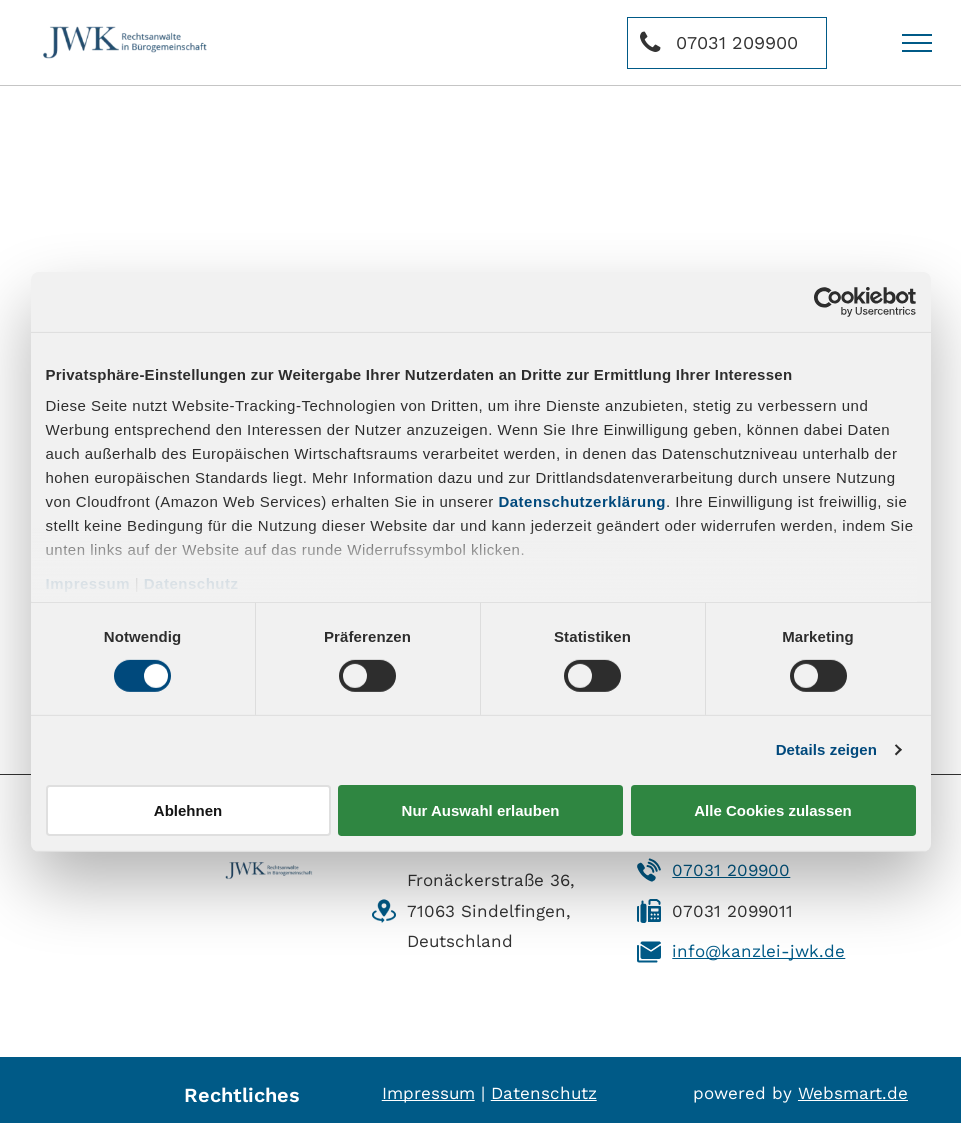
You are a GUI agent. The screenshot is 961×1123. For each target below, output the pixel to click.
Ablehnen (188, 810)
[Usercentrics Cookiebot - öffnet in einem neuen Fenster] (828, 301)
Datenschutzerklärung (582, 501)
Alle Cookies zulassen (773, 810)
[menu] (917, 43)
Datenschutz (191, 583)
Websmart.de (853, 1093)
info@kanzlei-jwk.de (758, 951)
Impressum (88, 583)
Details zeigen (826, 749)
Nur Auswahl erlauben (481, 810)
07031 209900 (731, 870)
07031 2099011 (732, 911)
